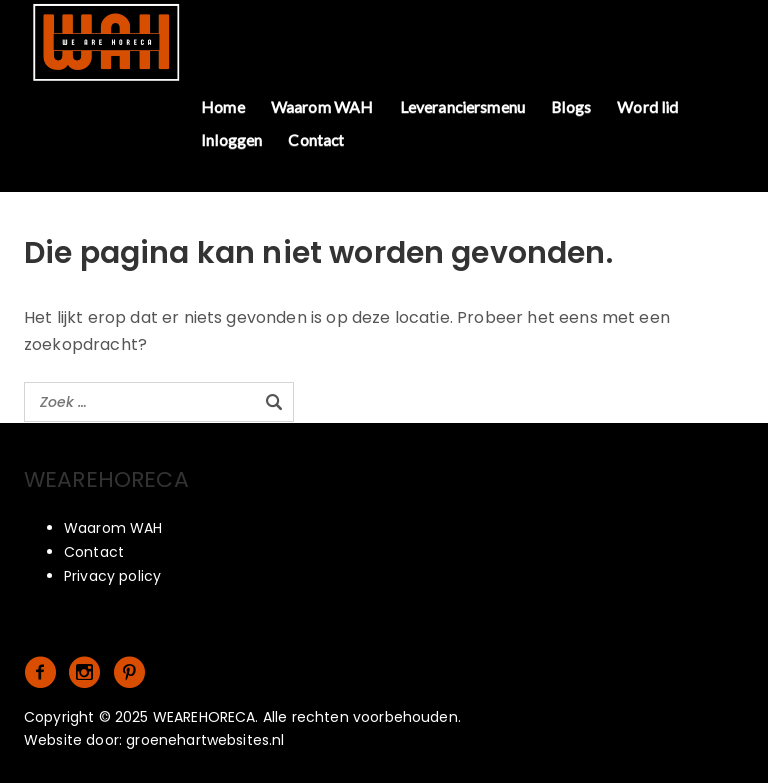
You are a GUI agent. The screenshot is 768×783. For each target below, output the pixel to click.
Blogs (571, 106)
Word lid (647, 106)
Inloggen (231, 139)
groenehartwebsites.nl (205, 740)
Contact (316, 139)
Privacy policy (112, 576)
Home (223, 106)
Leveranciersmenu (463, 106)
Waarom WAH (322, 106)
